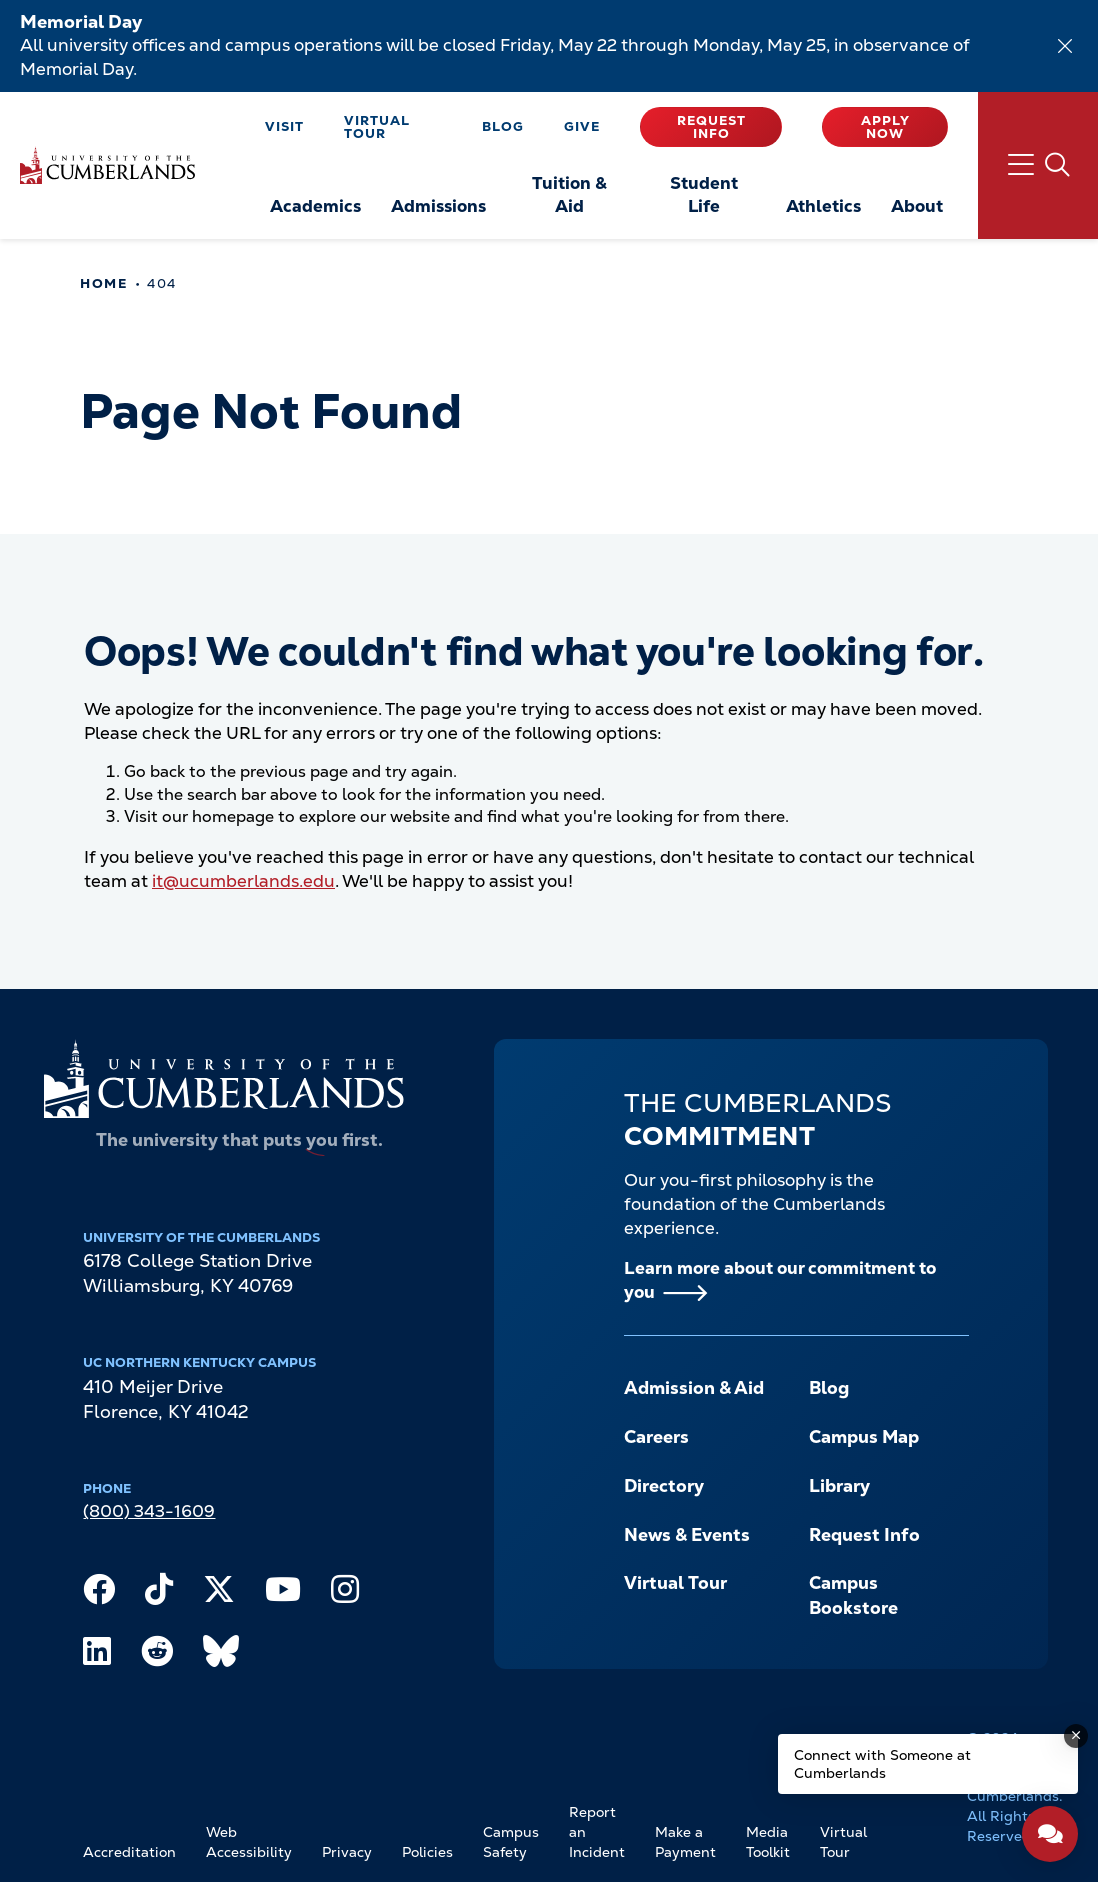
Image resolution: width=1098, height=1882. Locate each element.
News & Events (687, 1534)
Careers (656, 1436)
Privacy (347, 1852)
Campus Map (864, 1436)
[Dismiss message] (1076, 1736)
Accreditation (129, 1852)
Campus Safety (511, 1842)
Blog (503, 126)
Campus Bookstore (853, 1595)
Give (582, 126)
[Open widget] (1050, 1834)
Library (839, 1485)
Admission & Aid (694, 1387)
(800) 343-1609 (149, 1511)
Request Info (711, 127)
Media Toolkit (768, 1842)
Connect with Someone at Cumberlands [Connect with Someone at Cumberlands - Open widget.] (882, 1764)
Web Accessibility (249, 1842)
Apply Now (885, 127)
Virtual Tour (377, 127)
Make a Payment (685, 1842)
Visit (284, 126)
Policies (427, 1852)
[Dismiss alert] (1065, 46)
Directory (664, 1485)
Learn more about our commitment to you (780, 1280)
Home (103, 283)
